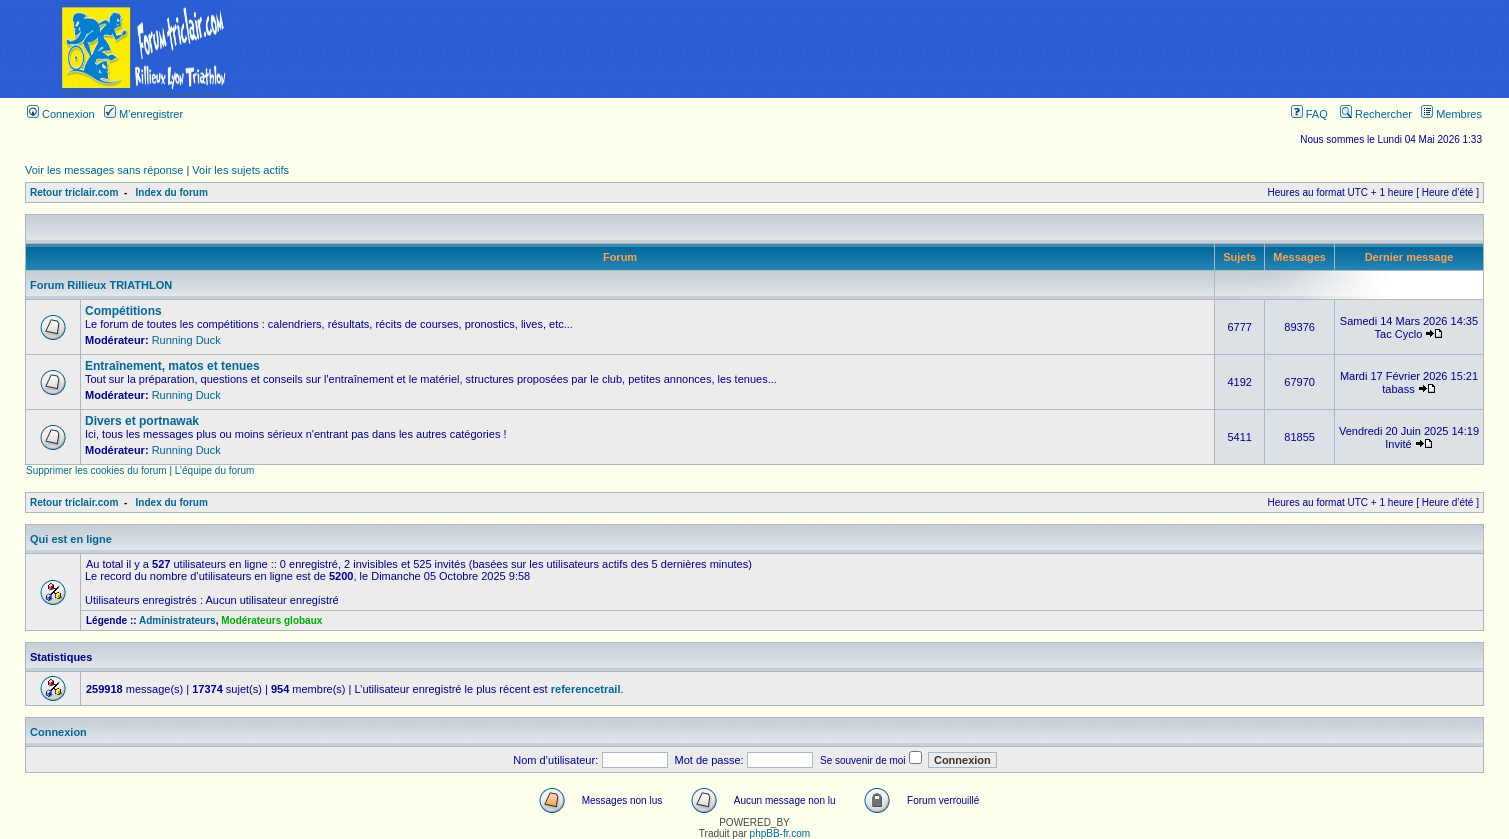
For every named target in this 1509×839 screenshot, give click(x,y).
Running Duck (186, 340)
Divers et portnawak (142, 421)
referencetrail (586, 689)
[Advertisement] (899, 49)
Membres (1451, 114)
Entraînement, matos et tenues (172, 366)
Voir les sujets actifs (240, 170)
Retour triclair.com (74, 192)
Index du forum (172, 192)
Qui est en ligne (71, 539)
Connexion (61, 114)
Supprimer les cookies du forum (96, 470)
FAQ (1309, 114)
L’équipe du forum (215, 470)
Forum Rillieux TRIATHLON (101, 285)
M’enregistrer (143, 114)
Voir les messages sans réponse (104, 170)
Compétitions (123, 311)
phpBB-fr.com (780, 833)
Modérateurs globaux (271, 620)
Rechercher (1376, 114)
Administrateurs (177, 620)
